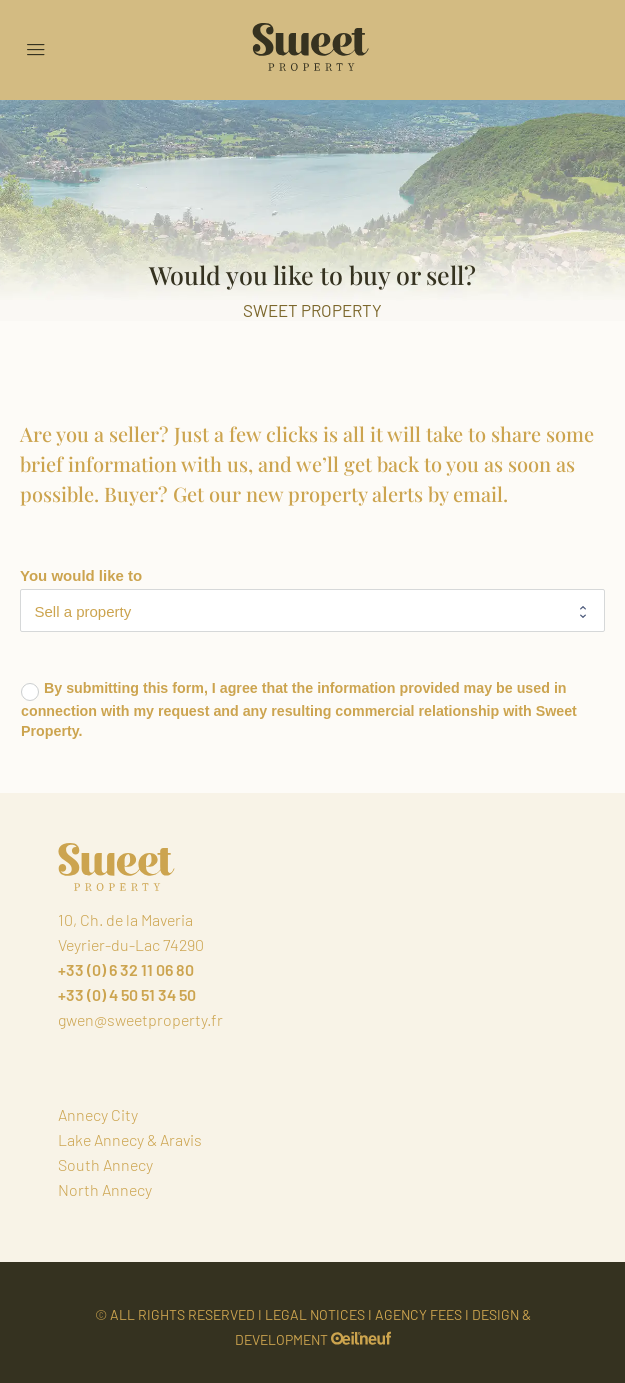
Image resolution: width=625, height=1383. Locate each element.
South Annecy (105, 1164)
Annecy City (98, 1114)
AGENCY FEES (418, 1314)
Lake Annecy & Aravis (130, 1139)
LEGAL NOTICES (315, 1314)
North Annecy (105, 1189)
